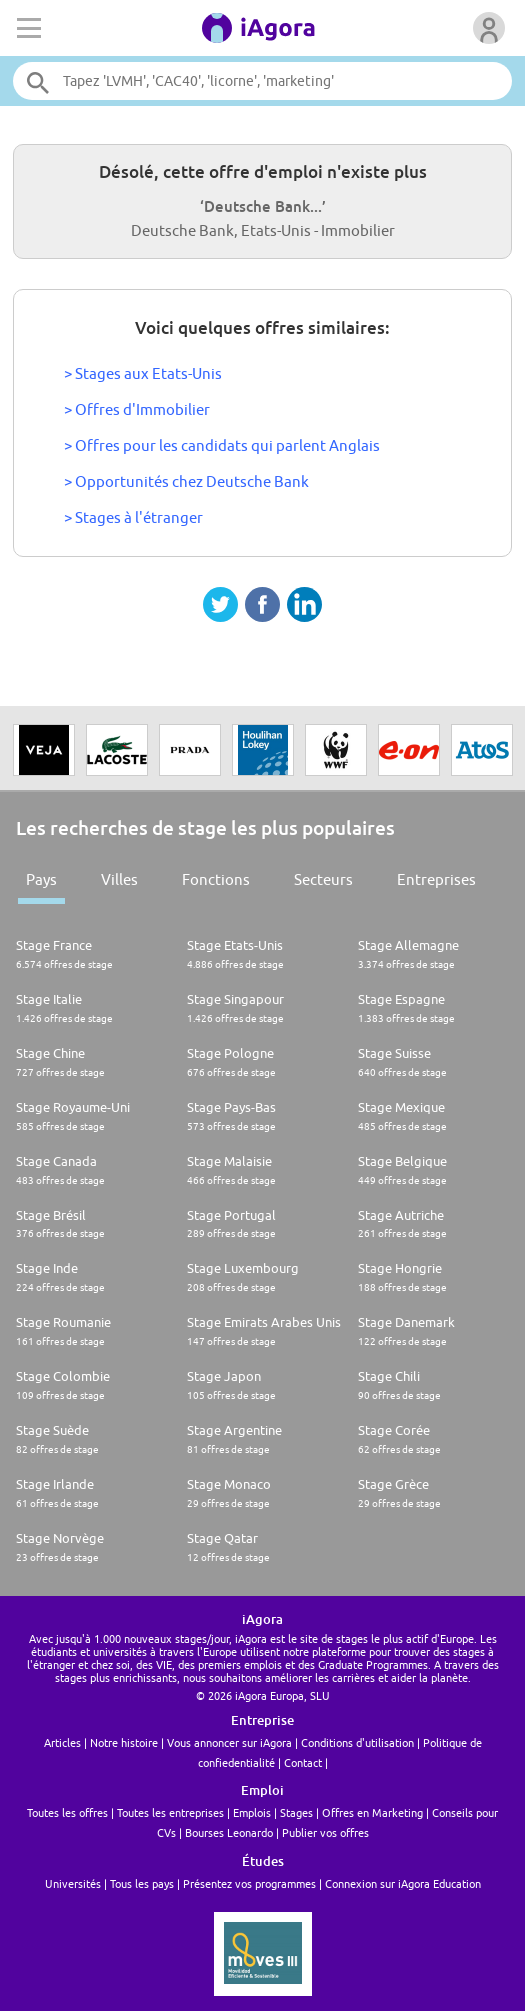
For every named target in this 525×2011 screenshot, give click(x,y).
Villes (119, 879)
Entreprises (436, 879)
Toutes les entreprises (170, 1812)
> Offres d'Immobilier (137, 409)
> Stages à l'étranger (133, 517)
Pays (41, 879)
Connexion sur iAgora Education (403, 1883)
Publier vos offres (325, 1832)
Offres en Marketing (372, 1812)
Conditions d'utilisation (357, 1742)
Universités (73, 1883)
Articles (62, 1742)
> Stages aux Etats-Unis (143, 373)
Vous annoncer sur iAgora (229, 1742)
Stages (296, 1812)
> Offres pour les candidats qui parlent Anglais (222, 445)
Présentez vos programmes (249, 1883)
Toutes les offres (67, 1812)
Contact (303, 1762)
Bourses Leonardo (229, 1832)
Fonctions (216, 879)
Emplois (252, 1812)
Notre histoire (124, 1742)
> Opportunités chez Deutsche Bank (186, 481)
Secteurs (323, 879)
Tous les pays (142, 1883)
